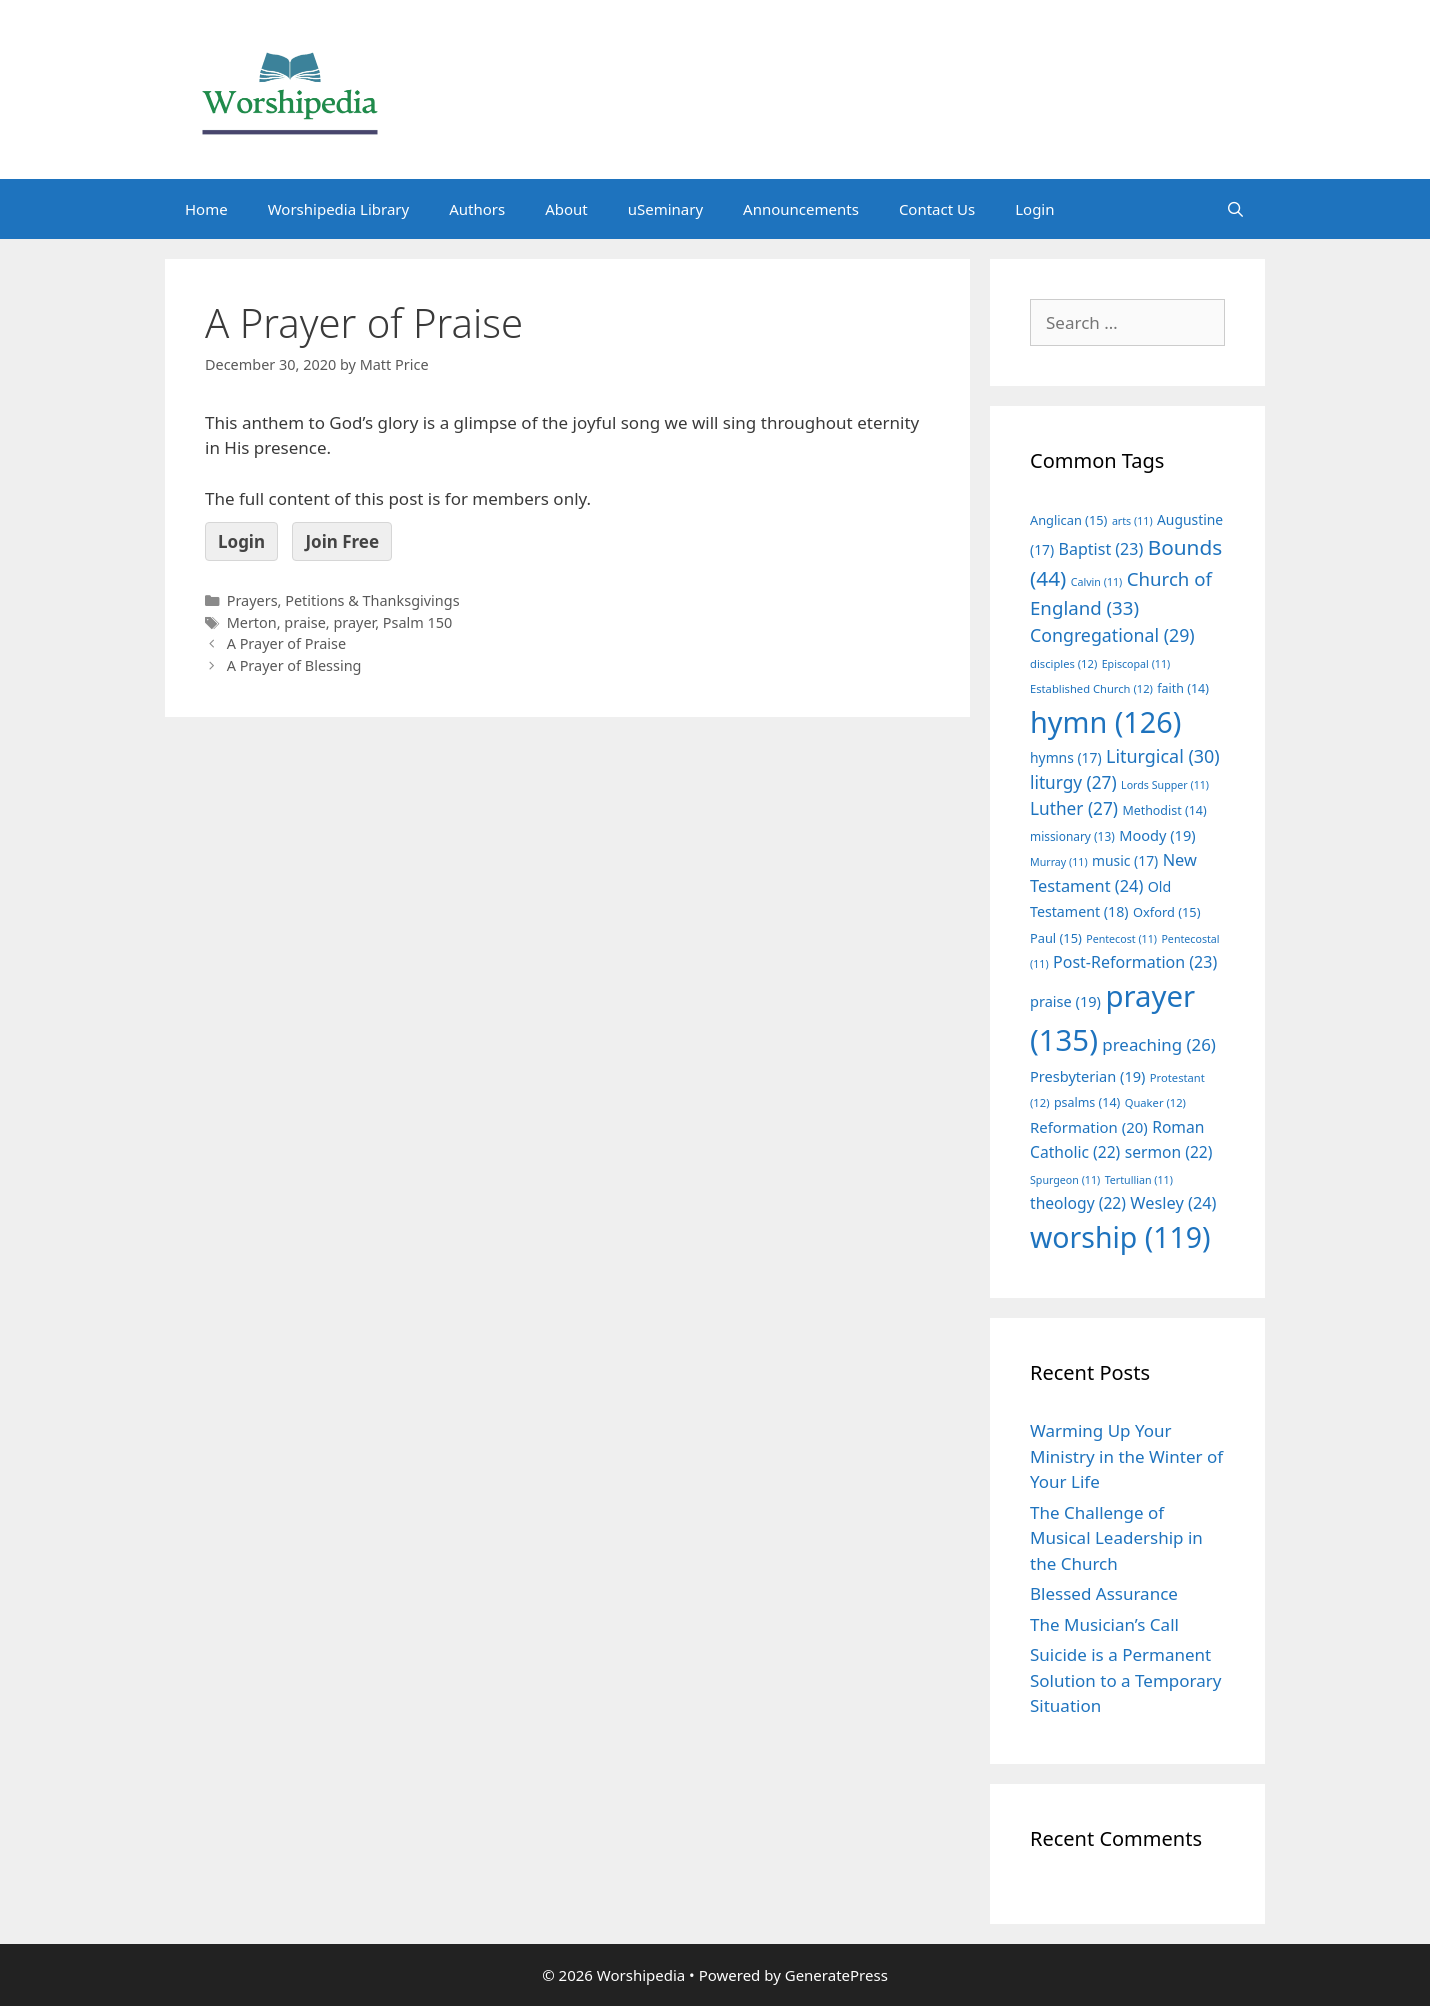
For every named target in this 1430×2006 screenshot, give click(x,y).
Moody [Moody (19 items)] (1157, 835)
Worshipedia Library (338, 209)
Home (206, 209)
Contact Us (937, 209)
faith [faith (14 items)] (1183, 688)
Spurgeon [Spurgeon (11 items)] (1065, 1180)
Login (1034, 209)
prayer (354, 622)
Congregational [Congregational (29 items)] (1112, 635)
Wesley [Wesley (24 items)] (1173, 1203)
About (566, 209)
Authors (477, 209)
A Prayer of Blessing (294, 665)
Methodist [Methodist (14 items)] (1164, 810)
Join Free (342, 541)
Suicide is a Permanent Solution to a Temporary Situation (1125, 1680)
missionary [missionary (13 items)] (1072, 836)
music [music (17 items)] (1125, 860)
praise (304, 622)
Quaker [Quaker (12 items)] (1155, 1102)
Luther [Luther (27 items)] (1074, 808)
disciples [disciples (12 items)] (1063, 663)
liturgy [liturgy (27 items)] (1073, 782)
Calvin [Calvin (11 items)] (1097, 582)
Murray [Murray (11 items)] (1059, 862)
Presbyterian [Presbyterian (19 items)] (1087, 1076)
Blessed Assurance (1104, 1593)
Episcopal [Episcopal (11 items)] (1136, 664)
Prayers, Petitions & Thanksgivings (343, 600)
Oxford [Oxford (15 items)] (1166, 912)
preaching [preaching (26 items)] (1159, 1044)
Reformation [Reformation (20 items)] (1089, 1127)
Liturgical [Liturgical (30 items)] (1163, 756)
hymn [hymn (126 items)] (1105, 721)
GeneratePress (836, 1975)
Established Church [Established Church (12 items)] (1091, 688)
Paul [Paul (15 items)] (1056, 938)
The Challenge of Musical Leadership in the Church (1116, 1538)
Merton (252, 622)
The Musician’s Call (1104, 1624)
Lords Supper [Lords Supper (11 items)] (1165, 785)
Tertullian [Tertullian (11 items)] (1139, 1180)
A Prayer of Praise (286, 643)
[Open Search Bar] (1235, 209)
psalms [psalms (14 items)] (1087, 1102)
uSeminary (665, 209)
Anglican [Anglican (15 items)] (1068, 520)
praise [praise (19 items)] (1065, 1001)
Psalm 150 (418, 622)
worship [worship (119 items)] (1120, 1237)
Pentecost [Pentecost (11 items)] (1121, 939)
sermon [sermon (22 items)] (1169, 1152)
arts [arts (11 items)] (1132, 521)
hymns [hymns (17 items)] (1066, 757)
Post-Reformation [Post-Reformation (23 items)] (1135, 962)
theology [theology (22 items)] (1078, 1203)
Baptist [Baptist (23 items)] (1101, 549)
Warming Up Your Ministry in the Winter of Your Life (1126, 1456)
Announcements (801, 209)
